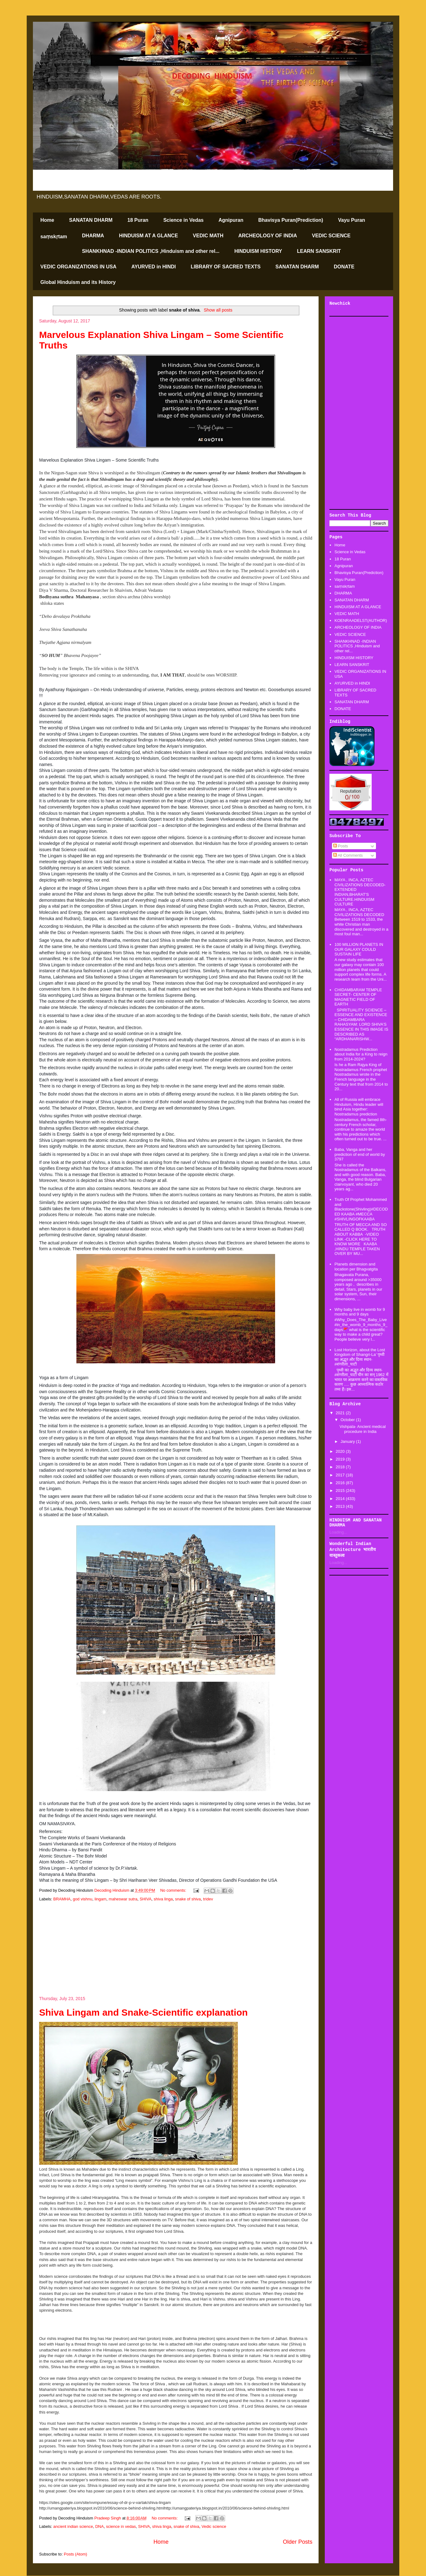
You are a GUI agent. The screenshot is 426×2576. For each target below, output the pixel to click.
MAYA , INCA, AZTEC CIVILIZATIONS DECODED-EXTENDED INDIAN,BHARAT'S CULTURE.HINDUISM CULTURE (359, 892)
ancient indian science (73, 2526)
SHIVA (146, 1899)
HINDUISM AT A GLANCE (148, 235)
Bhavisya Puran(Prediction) (290, 220)
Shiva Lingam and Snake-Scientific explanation (143, 2012)
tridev (208, 1899)
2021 (341, 1413)
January (348, 1441)
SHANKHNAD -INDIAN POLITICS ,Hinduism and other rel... (151, 251)
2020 (341, 1451)
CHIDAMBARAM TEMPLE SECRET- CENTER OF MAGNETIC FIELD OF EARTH (358, 997)
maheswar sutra (123, 1899)
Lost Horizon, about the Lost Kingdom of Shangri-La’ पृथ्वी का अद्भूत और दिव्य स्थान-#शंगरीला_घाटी (359, 1357)
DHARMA (93, 235)
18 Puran (137, 220)
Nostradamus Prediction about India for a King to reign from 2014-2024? (360, 1054)
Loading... (338, 1532)
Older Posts (297, 2542)
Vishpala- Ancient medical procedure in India (362, 1429)
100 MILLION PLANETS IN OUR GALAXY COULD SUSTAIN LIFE (358, 949)
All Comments (348, 855)
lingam (100, 1899)
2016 (341, 1482)
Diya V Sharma (53, 590)
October (348, 1419)
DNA (99, 2526)
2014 (341, 1498)
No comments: (173, 1890)
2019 (341, 1459)
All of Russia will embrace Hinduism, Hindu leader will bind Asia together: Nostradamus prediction (358, 1106)
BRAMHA (62, 1899)
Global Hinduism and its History (78, 282)
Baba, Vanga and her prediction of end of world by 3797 (359, 1154)
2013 (341, 1506)
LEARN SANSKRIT (319, 251)
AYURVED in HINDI (153, 266)
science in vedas (121, 2526)
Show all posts (218, 310)
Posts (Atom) (75, 2554)
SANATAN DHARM (90, 220)
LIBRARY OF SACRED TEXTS (226, 266)
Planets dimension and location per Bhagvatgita (356, 1266)
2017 (341, 1475)
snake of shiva (188, 1899)
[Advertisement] (175, 1949)
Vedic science (214, 2526)
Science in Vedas (183, 220)
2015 (341, 1490)
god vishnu (82, 1899)
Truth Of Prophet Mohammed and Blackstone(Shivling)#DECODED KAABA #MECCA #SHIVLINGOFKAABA (361, 1209)
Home (47, 220)
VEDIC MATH (208, 235)
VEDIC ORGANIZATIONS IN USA (78, 266)
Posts (340, 846)
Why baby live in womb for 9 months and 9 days (359, 1312)
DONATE (344, 266)
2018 (341, 1467)
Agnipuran (231, 220)
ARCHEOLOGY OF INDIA (267, 235)
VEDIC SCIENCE (331, 235)
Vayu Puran (351, 220)
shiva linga (163, 1899)
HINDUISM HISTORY (258, 251)
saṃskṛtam (53, 236)
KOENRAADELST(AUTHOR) (360, 620)
